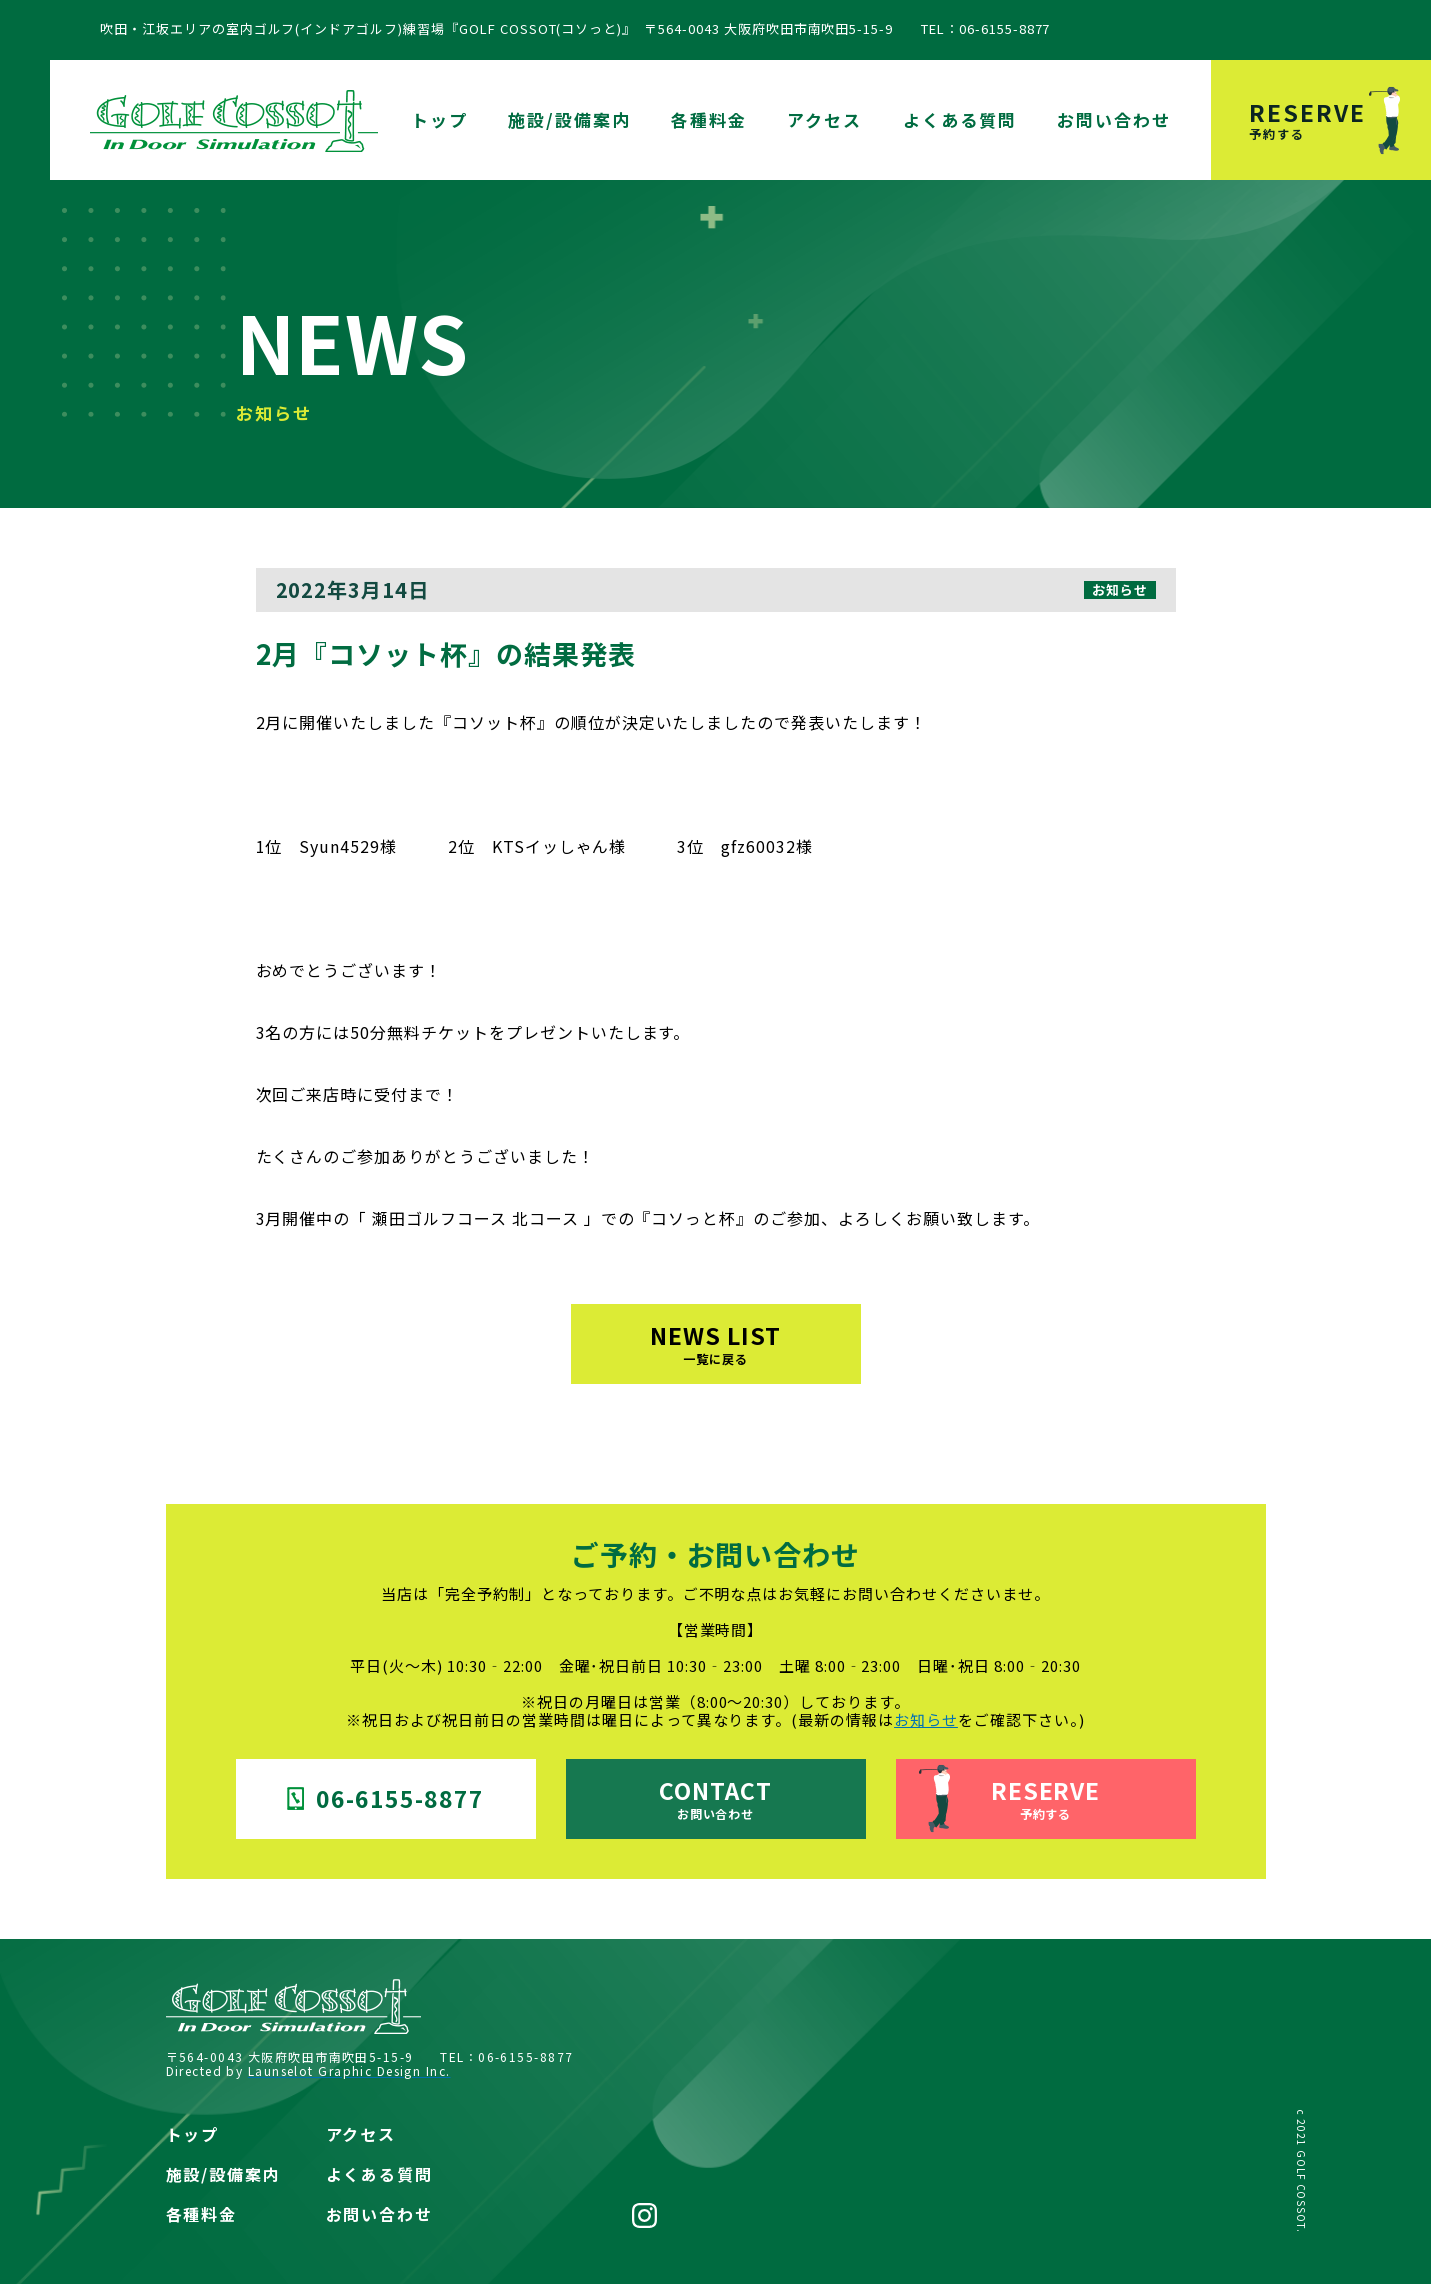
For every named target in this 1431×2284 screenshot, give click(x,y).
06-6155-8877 (385, 1798)
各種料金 (709, 119)
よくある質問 (960, 119)
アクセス (824, 119)
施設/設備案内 (569, 119)
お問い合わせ (1114, 119)
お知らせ (926, 1719)
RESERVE (1340, 118)
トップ (439, 119)
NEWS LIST (715, 1342)
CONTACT (715, 1797)
